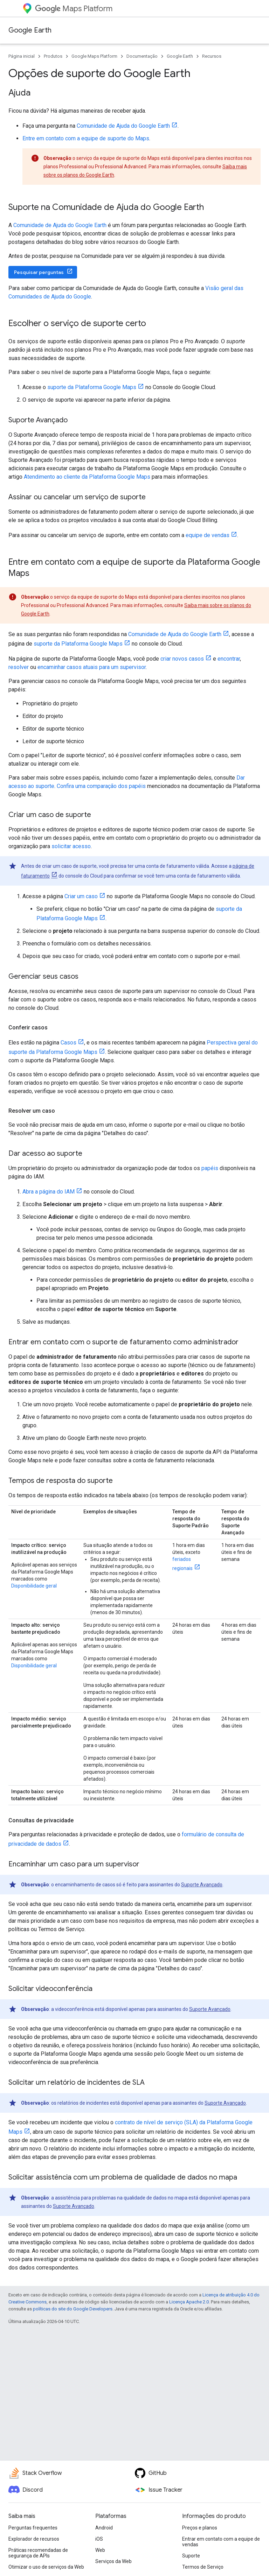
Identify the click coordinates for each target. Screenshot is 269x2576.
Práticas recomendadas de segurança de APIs (38, 2553)
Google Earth (29, 30)
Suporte (191, 2556)
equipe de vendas (207, 535)
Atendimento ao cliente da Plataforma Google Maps (87, 476)
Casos (68, 1042)
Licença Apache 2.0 (189, 2301)
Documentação (142, 56)
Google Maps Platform (94, 56)
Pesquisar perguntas (39, 272)
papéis (209, 1168)
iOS (99, 2539)
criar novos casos (182, 658)
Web (100, 2550)
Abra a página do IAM (48, 1191)
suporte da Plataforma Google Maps (91, 387)
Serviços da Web (113, 2561)
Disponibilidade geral (34, 1586)
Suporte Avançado (201, 1884)
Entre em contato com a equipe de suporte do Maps (85, 138)
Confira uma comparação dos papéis (101, 786)
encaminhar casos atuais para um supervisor (91, 667)
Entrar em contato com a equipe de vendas (221, 2541)
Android (104, 2528)
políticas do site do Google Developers (72, 2308)
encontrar (229, 658)
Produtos (53, 56)
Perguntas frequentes (32, 2528)
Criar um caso (81, 896)
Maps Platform (73, 8)
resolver (18, 667)
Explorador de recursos (33, 2539)
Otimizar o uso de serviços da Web (46, 2567)
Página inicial (21, 56)
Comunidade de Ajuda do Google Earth (123, 125)
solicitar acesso (71, 846)
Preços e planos (199, 2528)
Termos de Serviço (202, 2567)
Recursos (211, 56)
